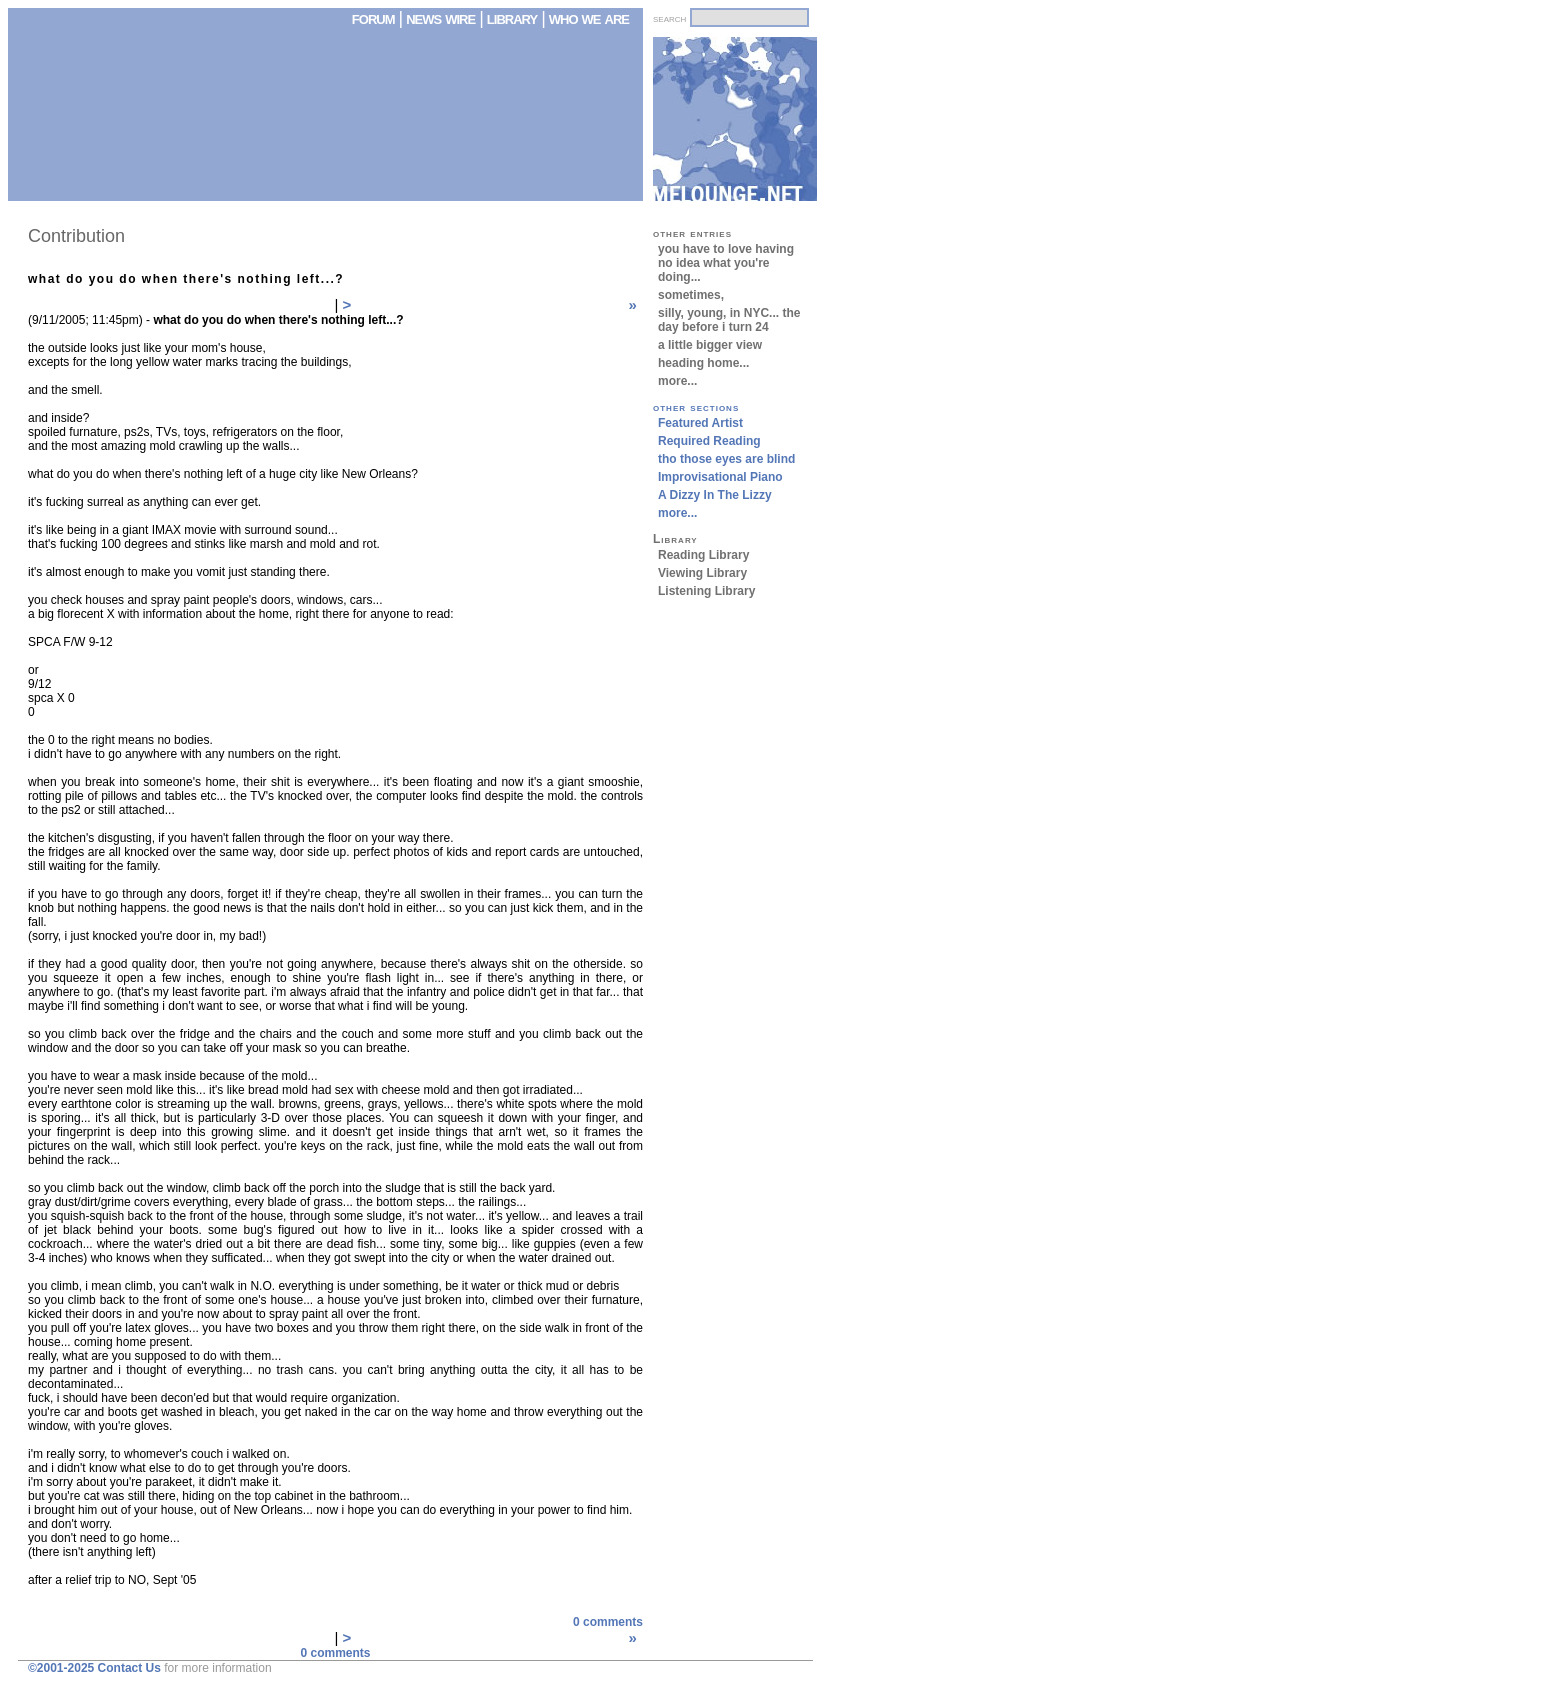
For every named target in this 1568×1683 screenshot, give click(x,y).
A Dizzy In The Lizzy (715, 495)
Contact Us (129, 1668)
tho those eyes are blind (726, 459)
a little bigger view (710, 345)
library (512, 18)
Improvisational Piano (720, 477)
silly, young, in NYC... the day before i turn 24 (729, 320)
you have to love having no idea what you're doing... (726, 263)
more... (677, 381)
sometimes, (691, 295)
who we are (589, 18)
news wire (442, 18)
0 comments (608, 1622)
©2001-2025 (61, 1668)
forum (373, 18)
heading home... (703, 363)
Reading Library (703, 555)
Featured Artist (700, 423)
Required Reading (709, 441)
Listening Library (706, 591)
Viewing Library (702, 573)
